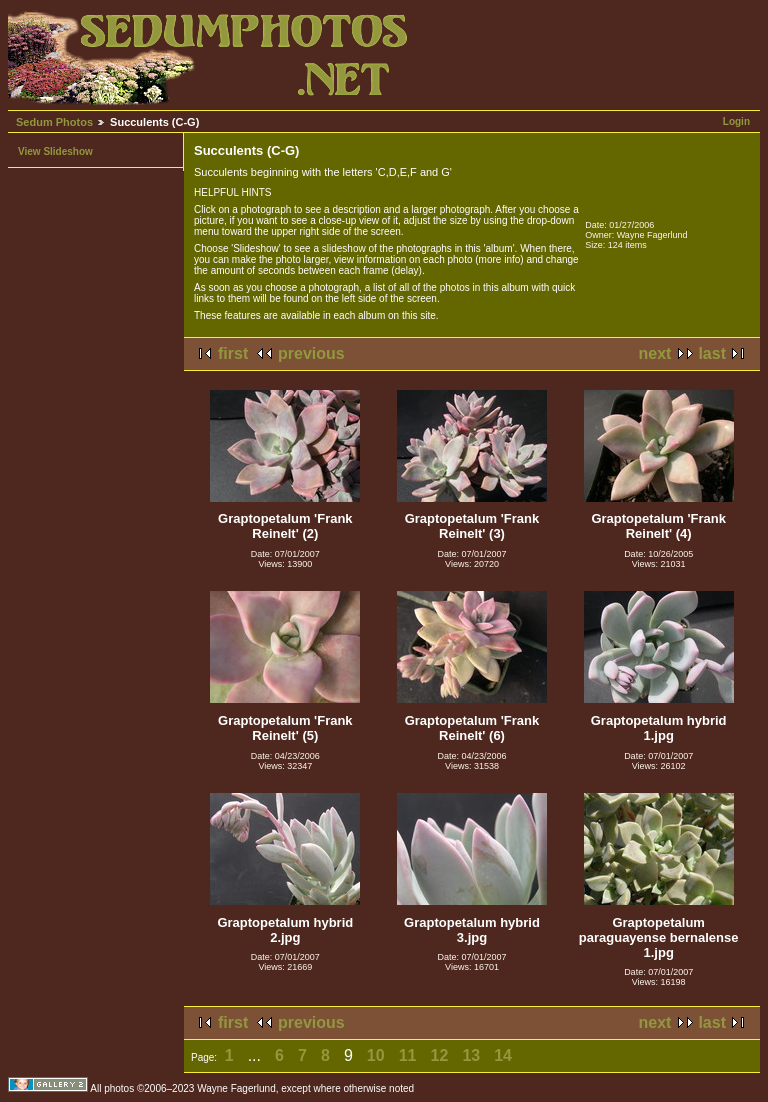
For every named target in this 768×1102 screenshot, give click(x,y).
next (655, 353)
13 (471, 1055)
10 (376, 1055)
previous (311, 353)
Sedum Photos (54, 122)
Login (736, 121)
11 (408, 1055)
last (712, 353)
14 (503, 1055)
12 (440, 1055)
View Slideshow (55, 151)
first (233, 353)
